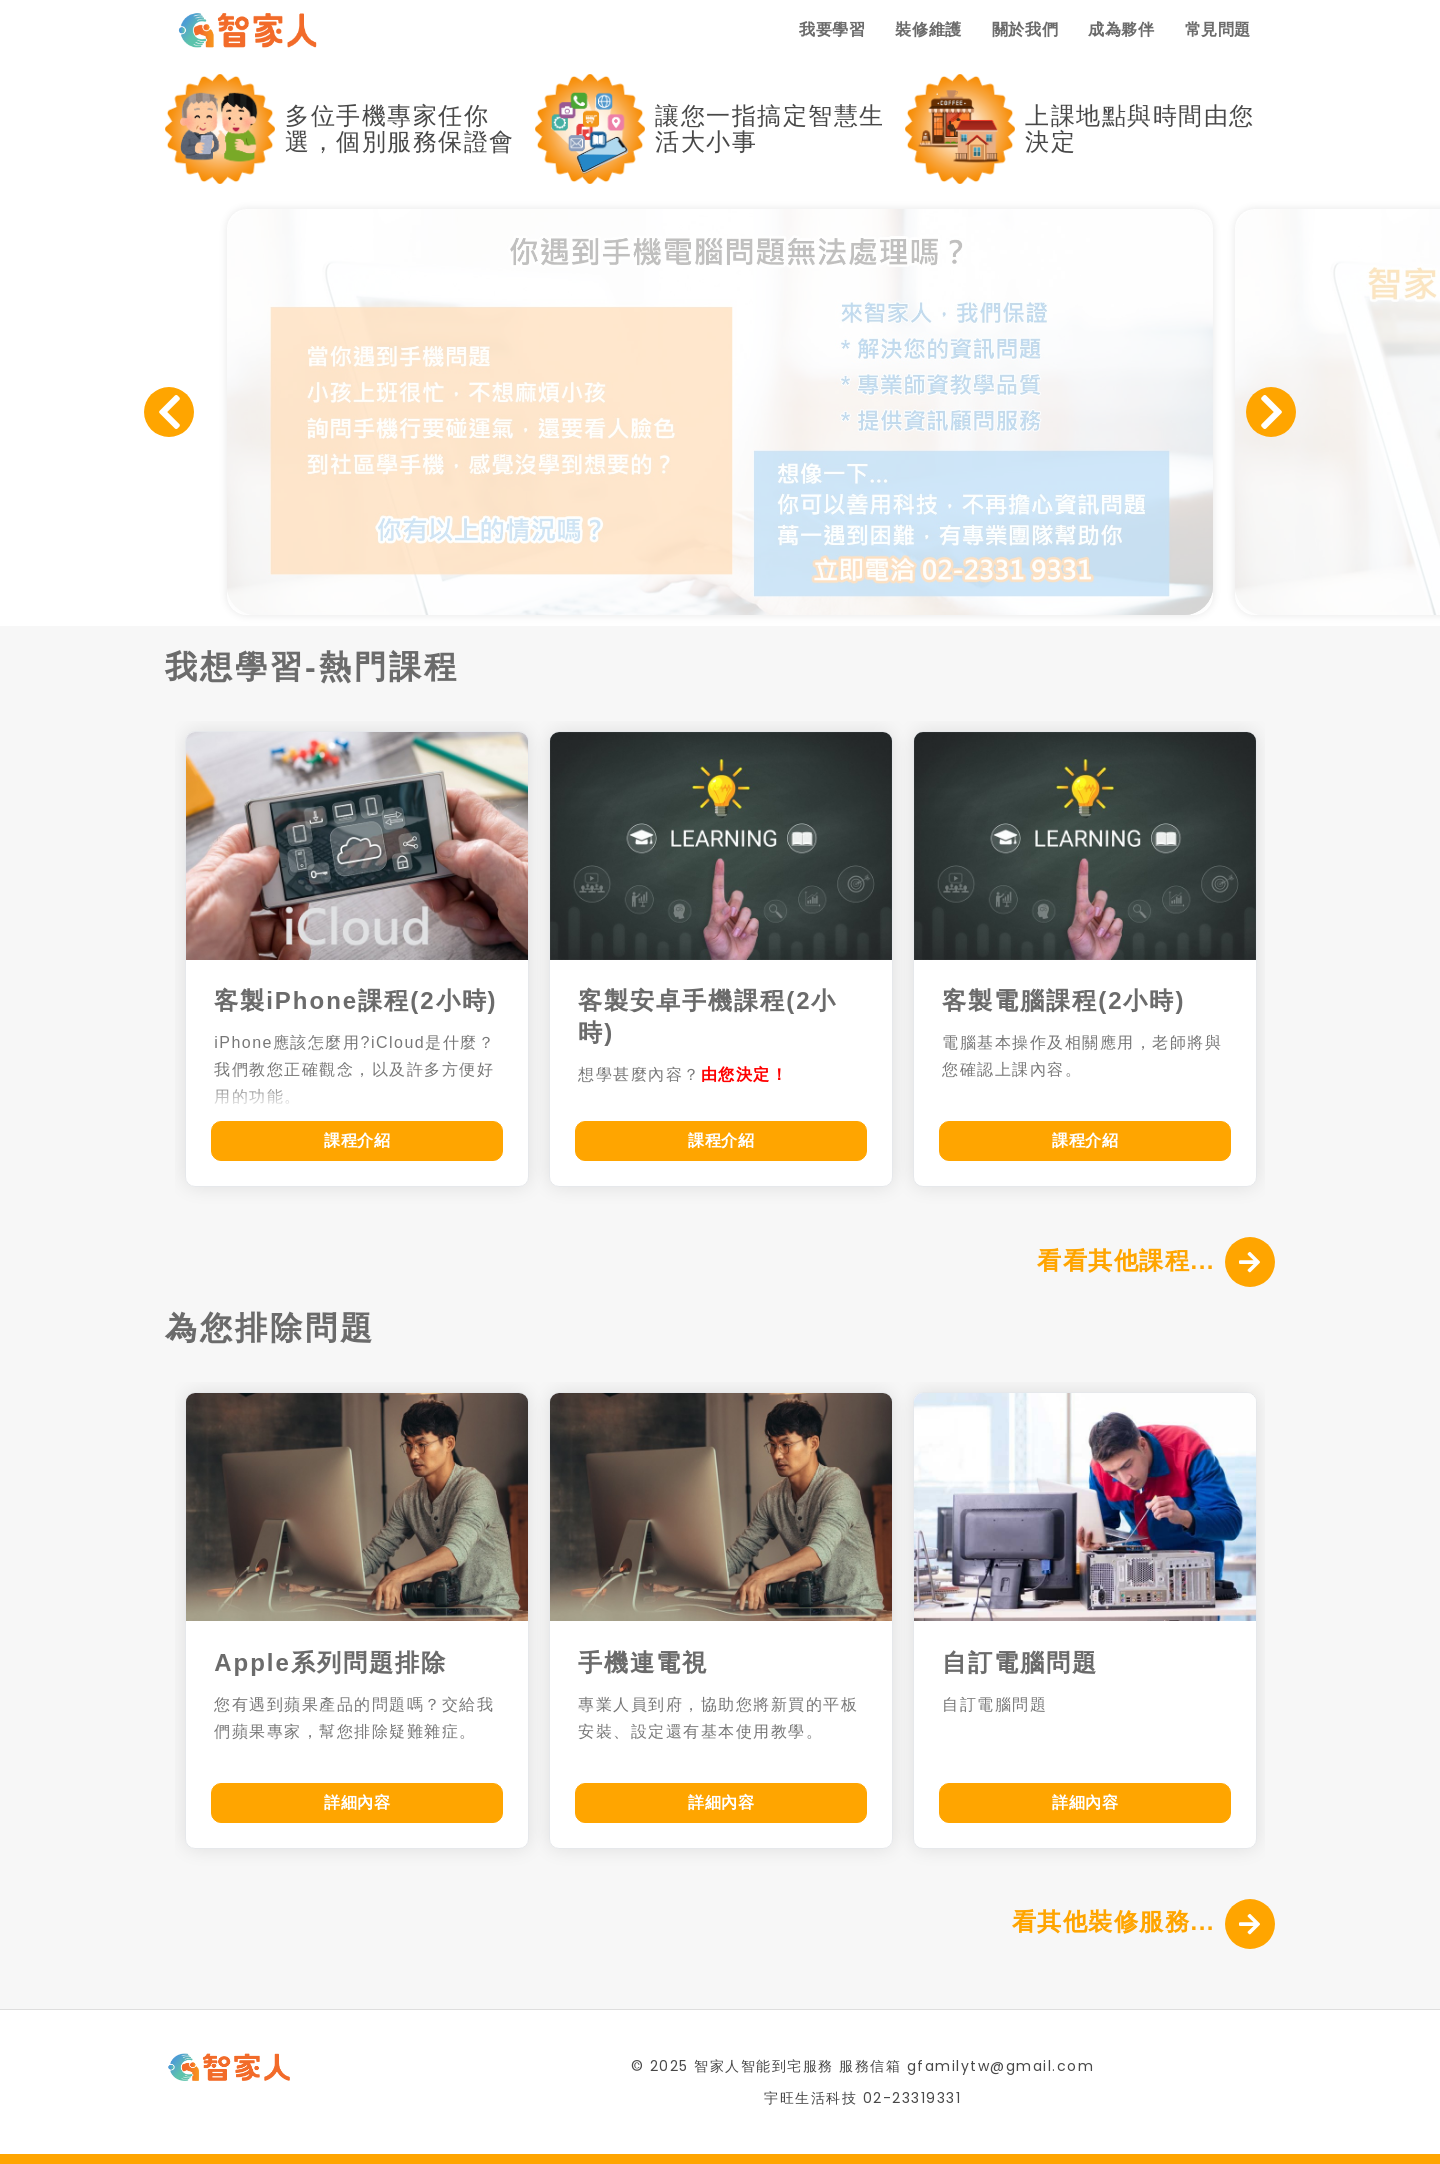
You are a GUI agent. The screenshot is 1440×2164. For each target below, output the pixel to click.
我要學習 (832, 29)
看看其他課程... (1126, 1260)
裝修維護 (928, 29)
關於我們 (1025, 29)
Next (1271, 412)
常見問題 (1218, 29)
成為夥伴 (1121, 29)
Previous (169, 412)
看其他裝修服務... (1113, 1921)
